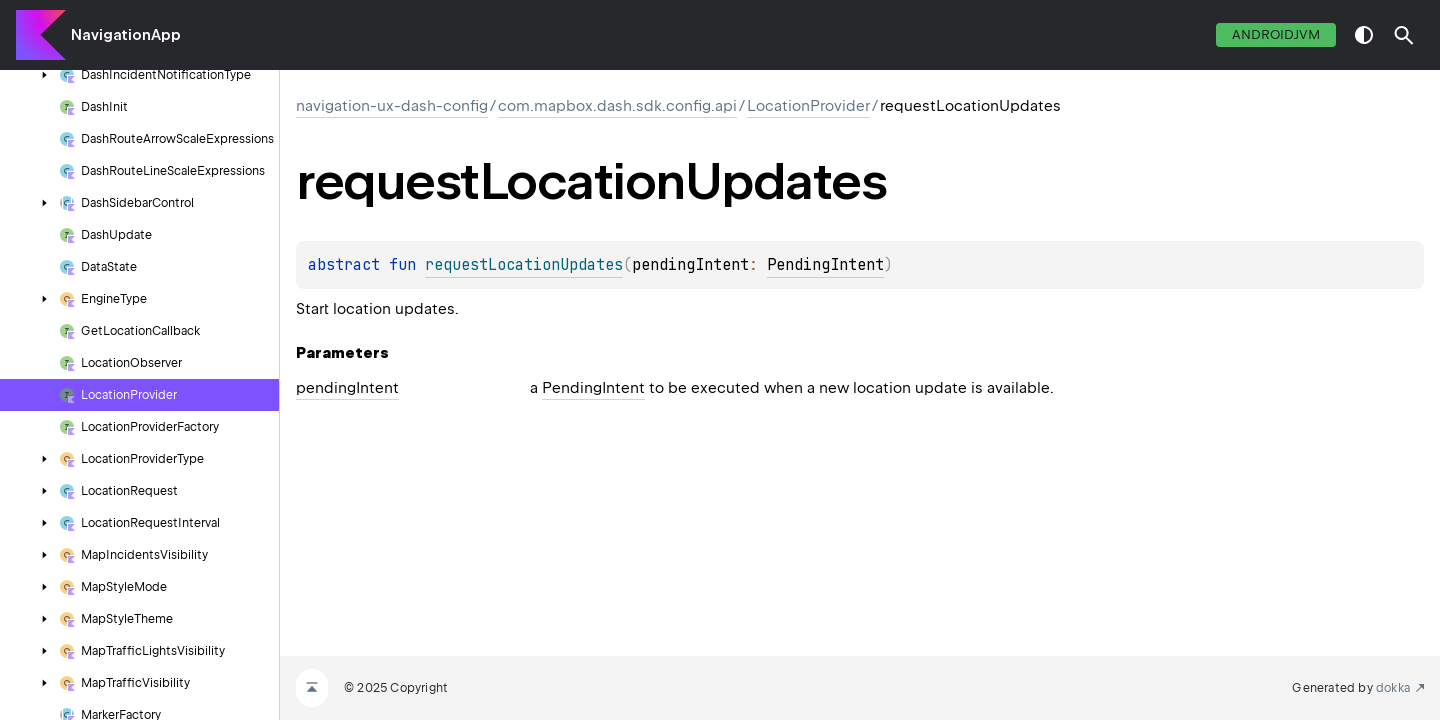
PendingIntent (825, 265)
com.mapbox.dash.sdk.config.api (617, 106)
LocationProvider (808, 106)
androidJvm (1276, 34)
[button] (1404, 35)
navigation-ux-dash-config (392, 106)
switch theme (1364, 35)
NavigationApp (126, 35)
